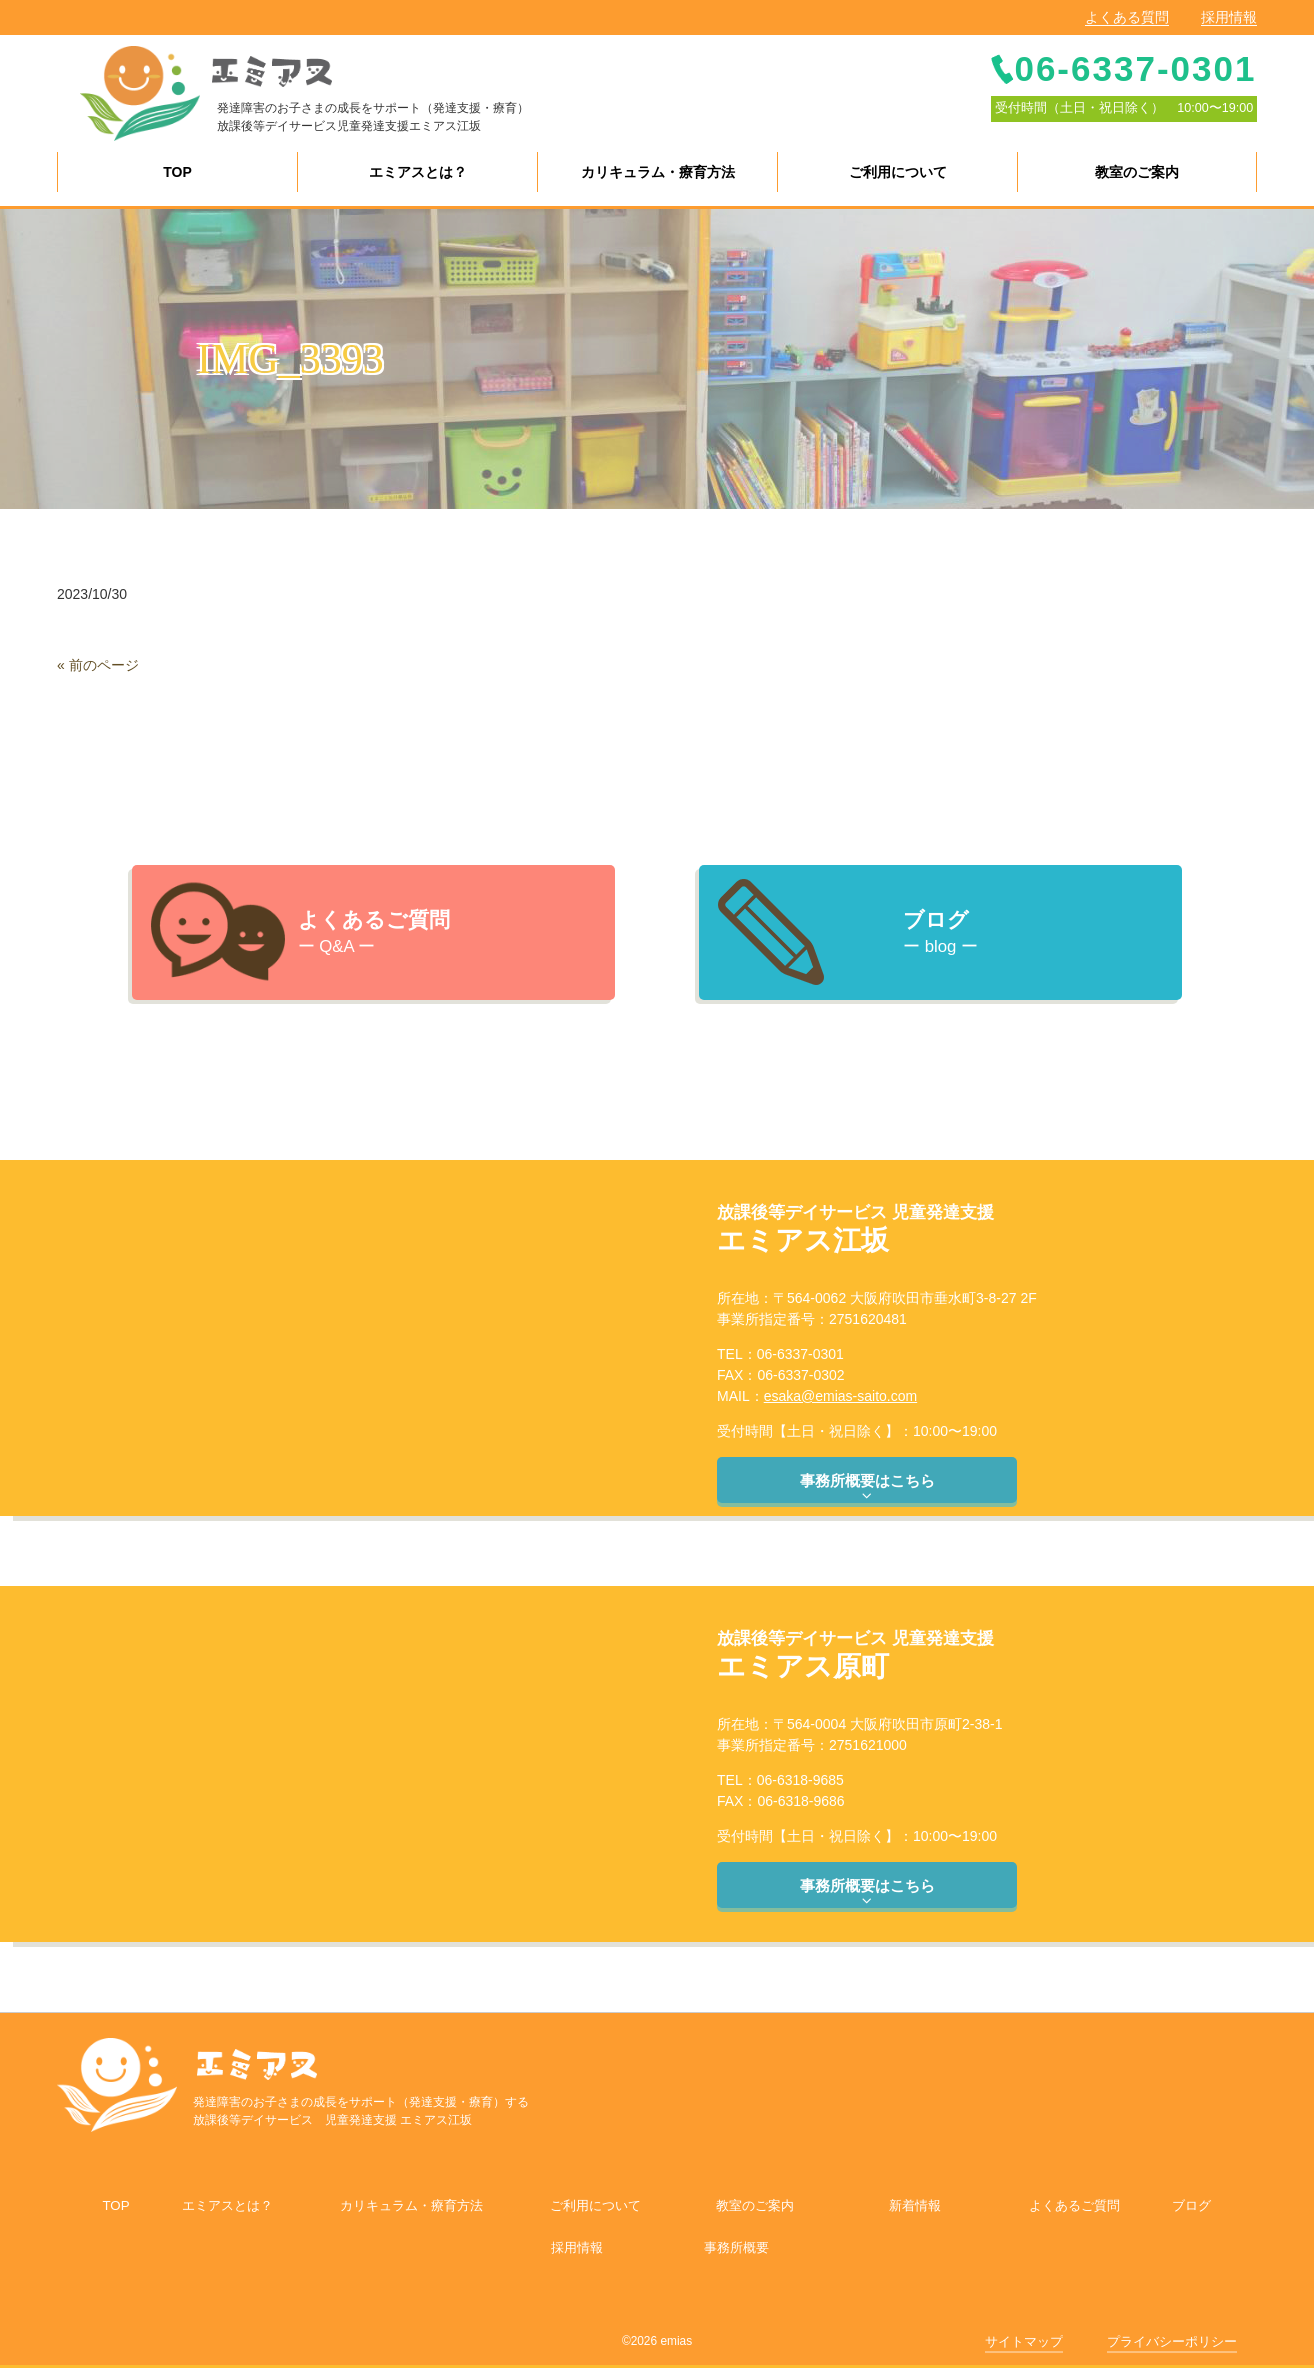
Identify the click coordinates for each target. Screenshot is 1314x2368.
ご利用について (595, 2205)
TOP (115, 2205)
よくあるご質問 (1074, 2205)
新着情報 (915, 2205)
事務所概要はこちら (867, 1488)
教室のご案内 (755, 2205)
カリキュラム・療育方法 (411, 2205)
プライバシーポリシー (1172, 2341)
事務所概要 (736, 2247)
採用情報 (1229, 17)
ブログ (1191, 2205)
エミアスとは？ (227, 2205)
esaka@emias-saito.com (841, 1396)
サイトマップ (1024, 2341)
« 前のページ (98, 665)
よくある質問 (1127, 17)
